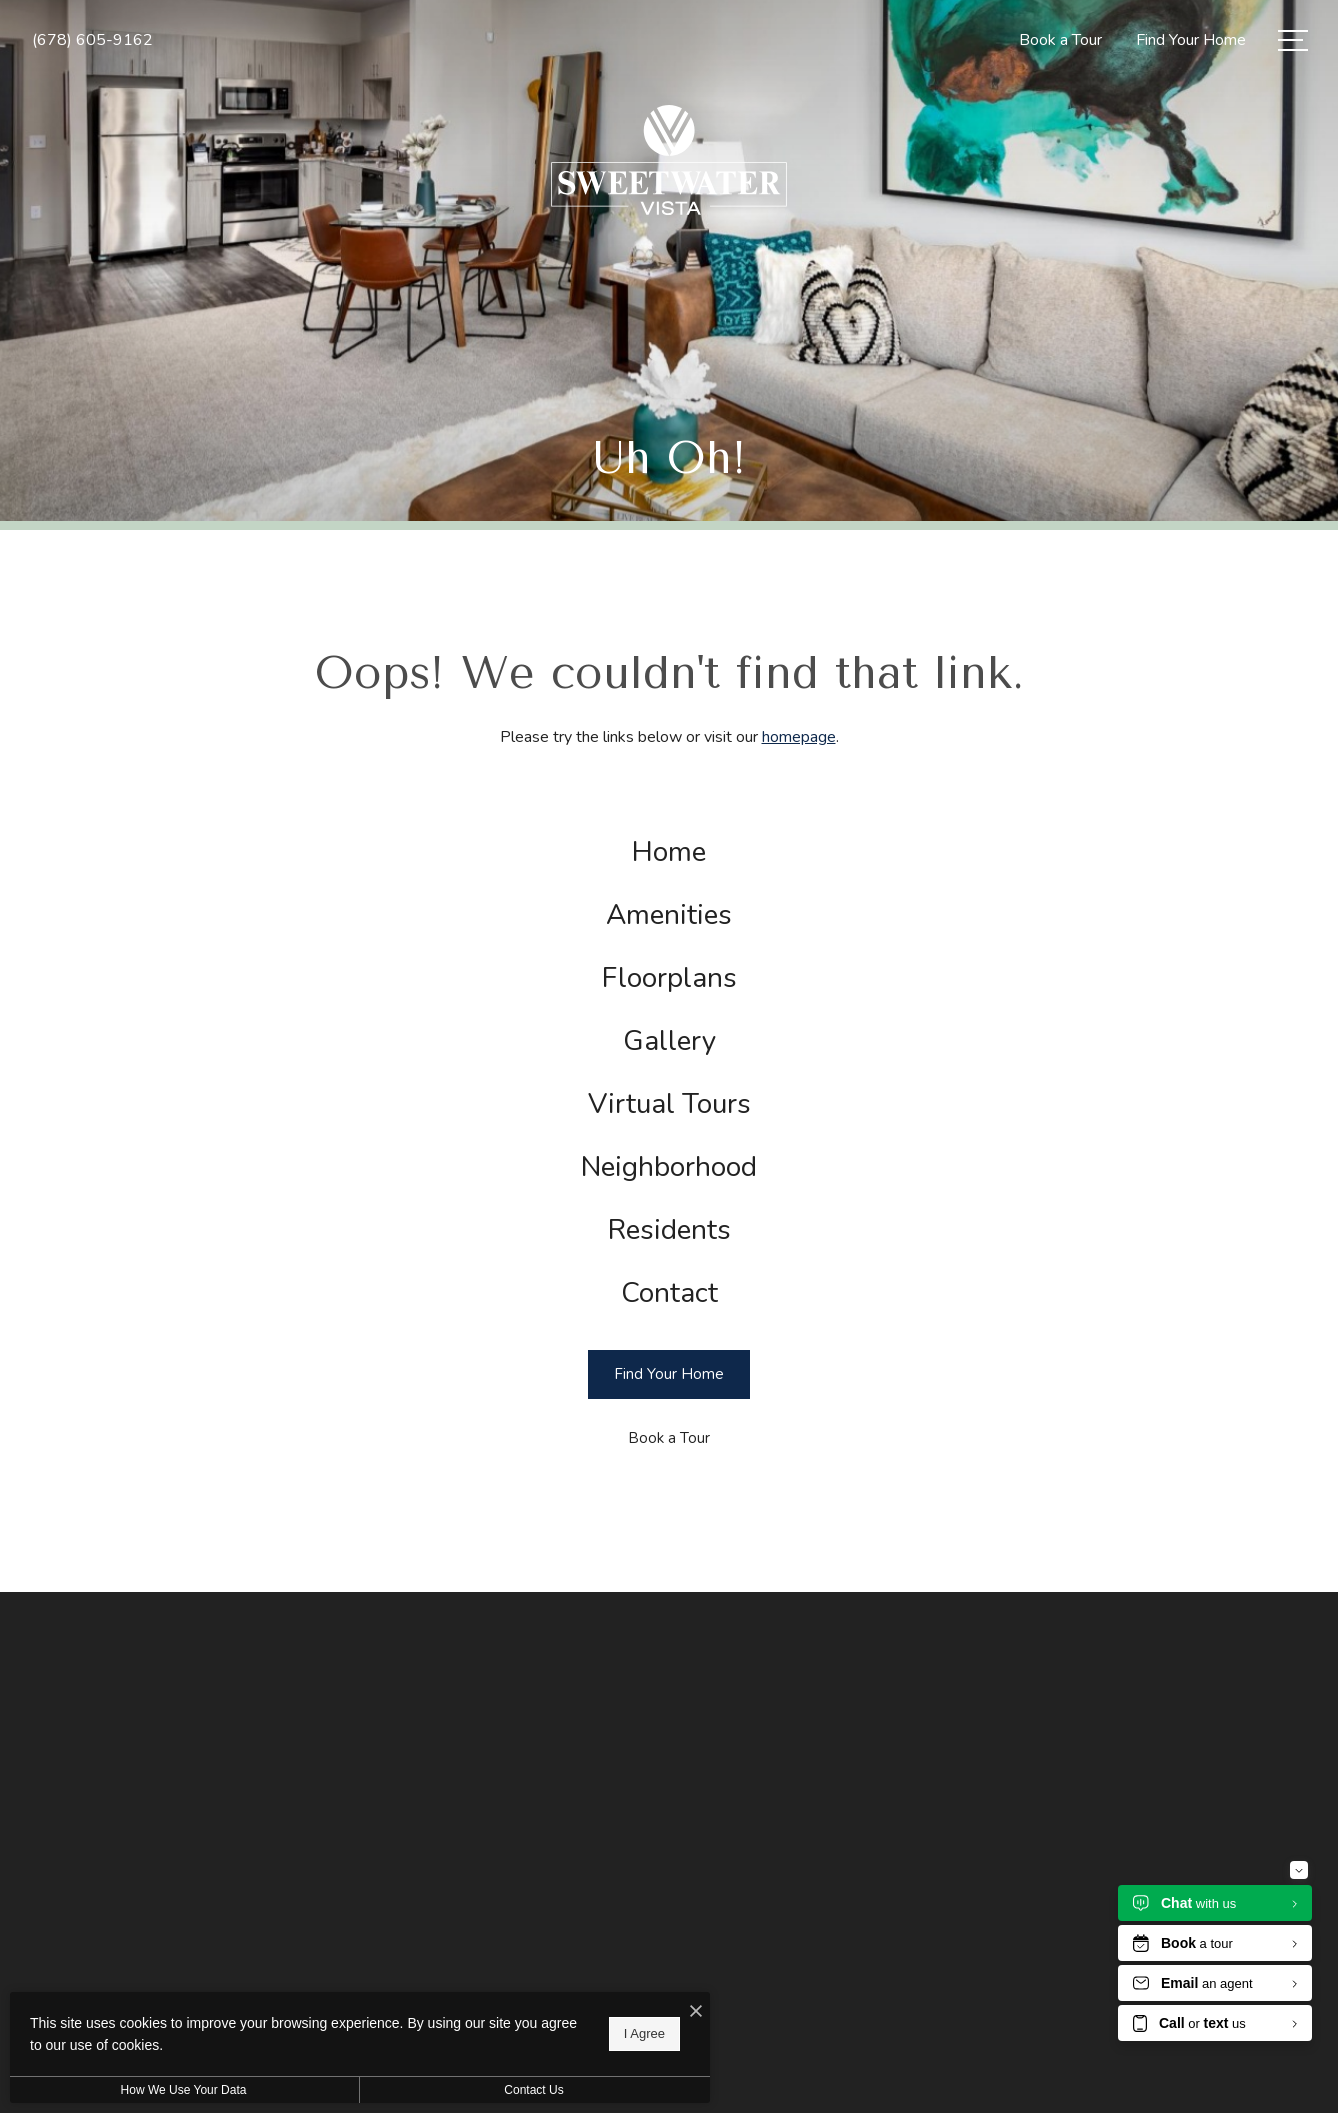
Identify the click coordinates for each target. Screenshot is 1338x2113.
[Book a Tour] (669, 1438)
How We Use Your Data (184, 2090)
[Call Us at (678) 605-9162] (92, 40)
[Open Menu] (1293, 40)
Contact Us (533, 2090)
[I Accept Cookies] (696, 2012)
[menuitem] (669, 852)
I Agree (644, 2033)
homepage (799, 737)
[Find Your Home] (669, 1374)
